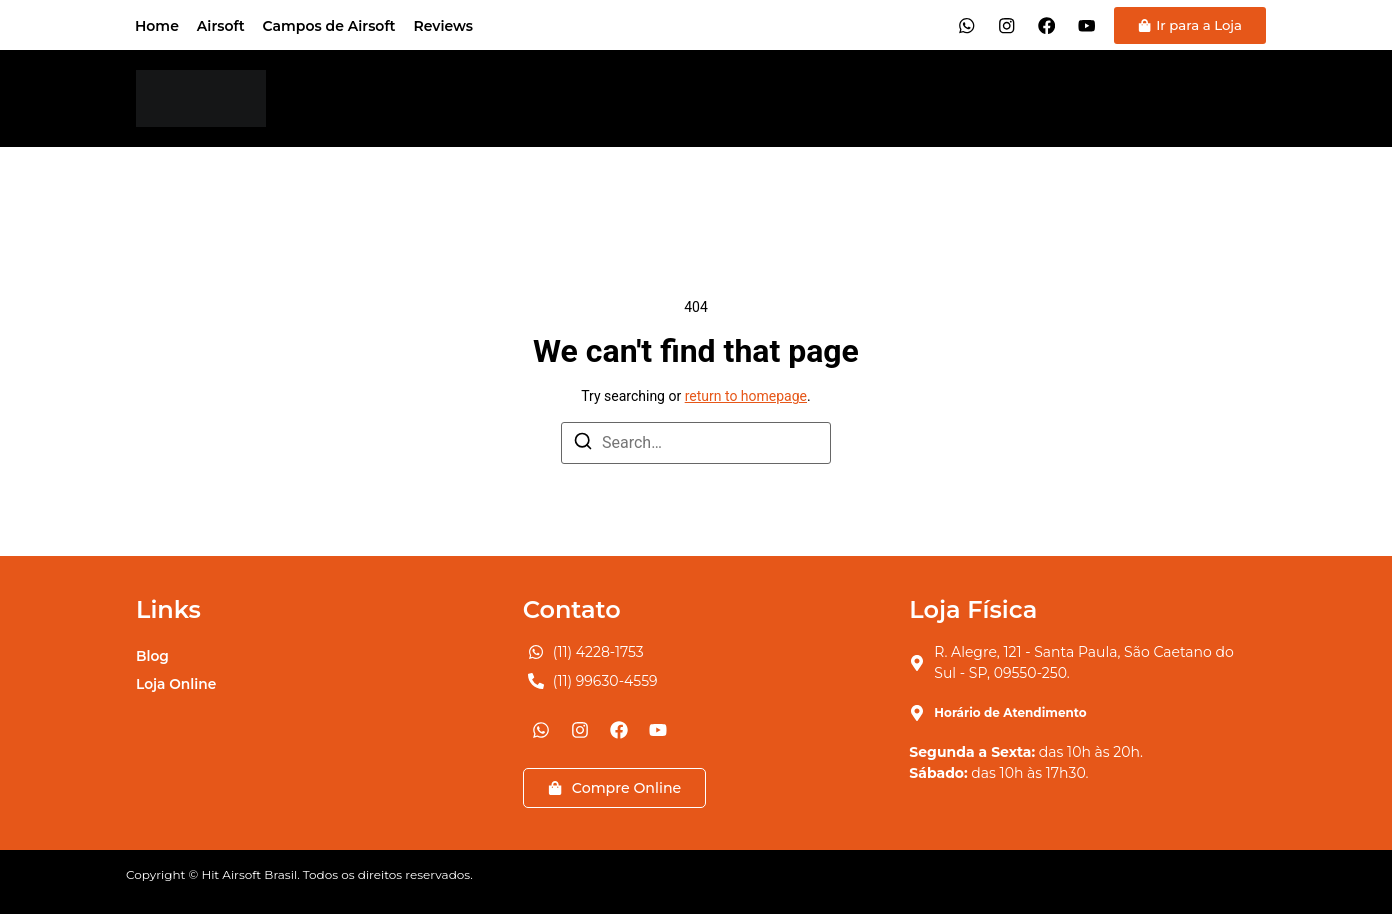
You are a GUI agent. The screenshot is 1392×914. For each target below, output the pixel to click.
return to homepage (746, 396)
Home (157, 26)
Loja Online (177, 684)
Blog (152, 656)
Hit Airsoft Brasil (249, 874)
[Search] (583, 444)
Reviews (442, 26)
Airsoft (221, 26)
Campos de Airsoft (329, 26)
